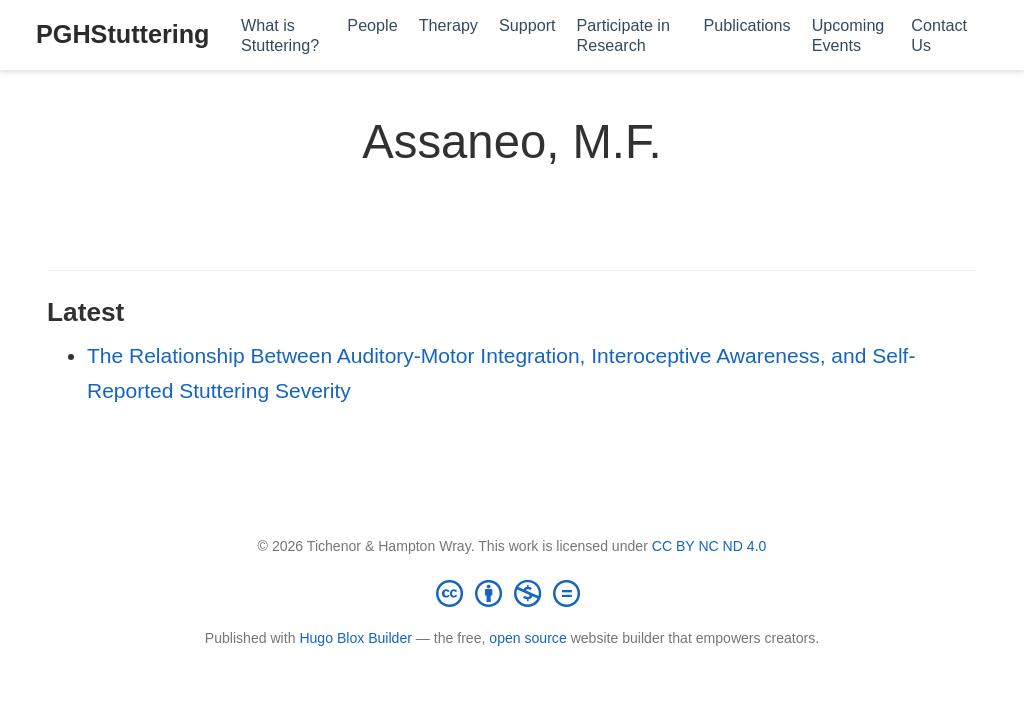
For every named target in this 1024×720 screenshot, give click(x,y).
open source (527, 638)
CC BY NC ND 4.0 (709, 546)
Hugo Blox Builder (355, 638)
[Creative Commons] (512, 593)
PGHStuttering (123, 34)
